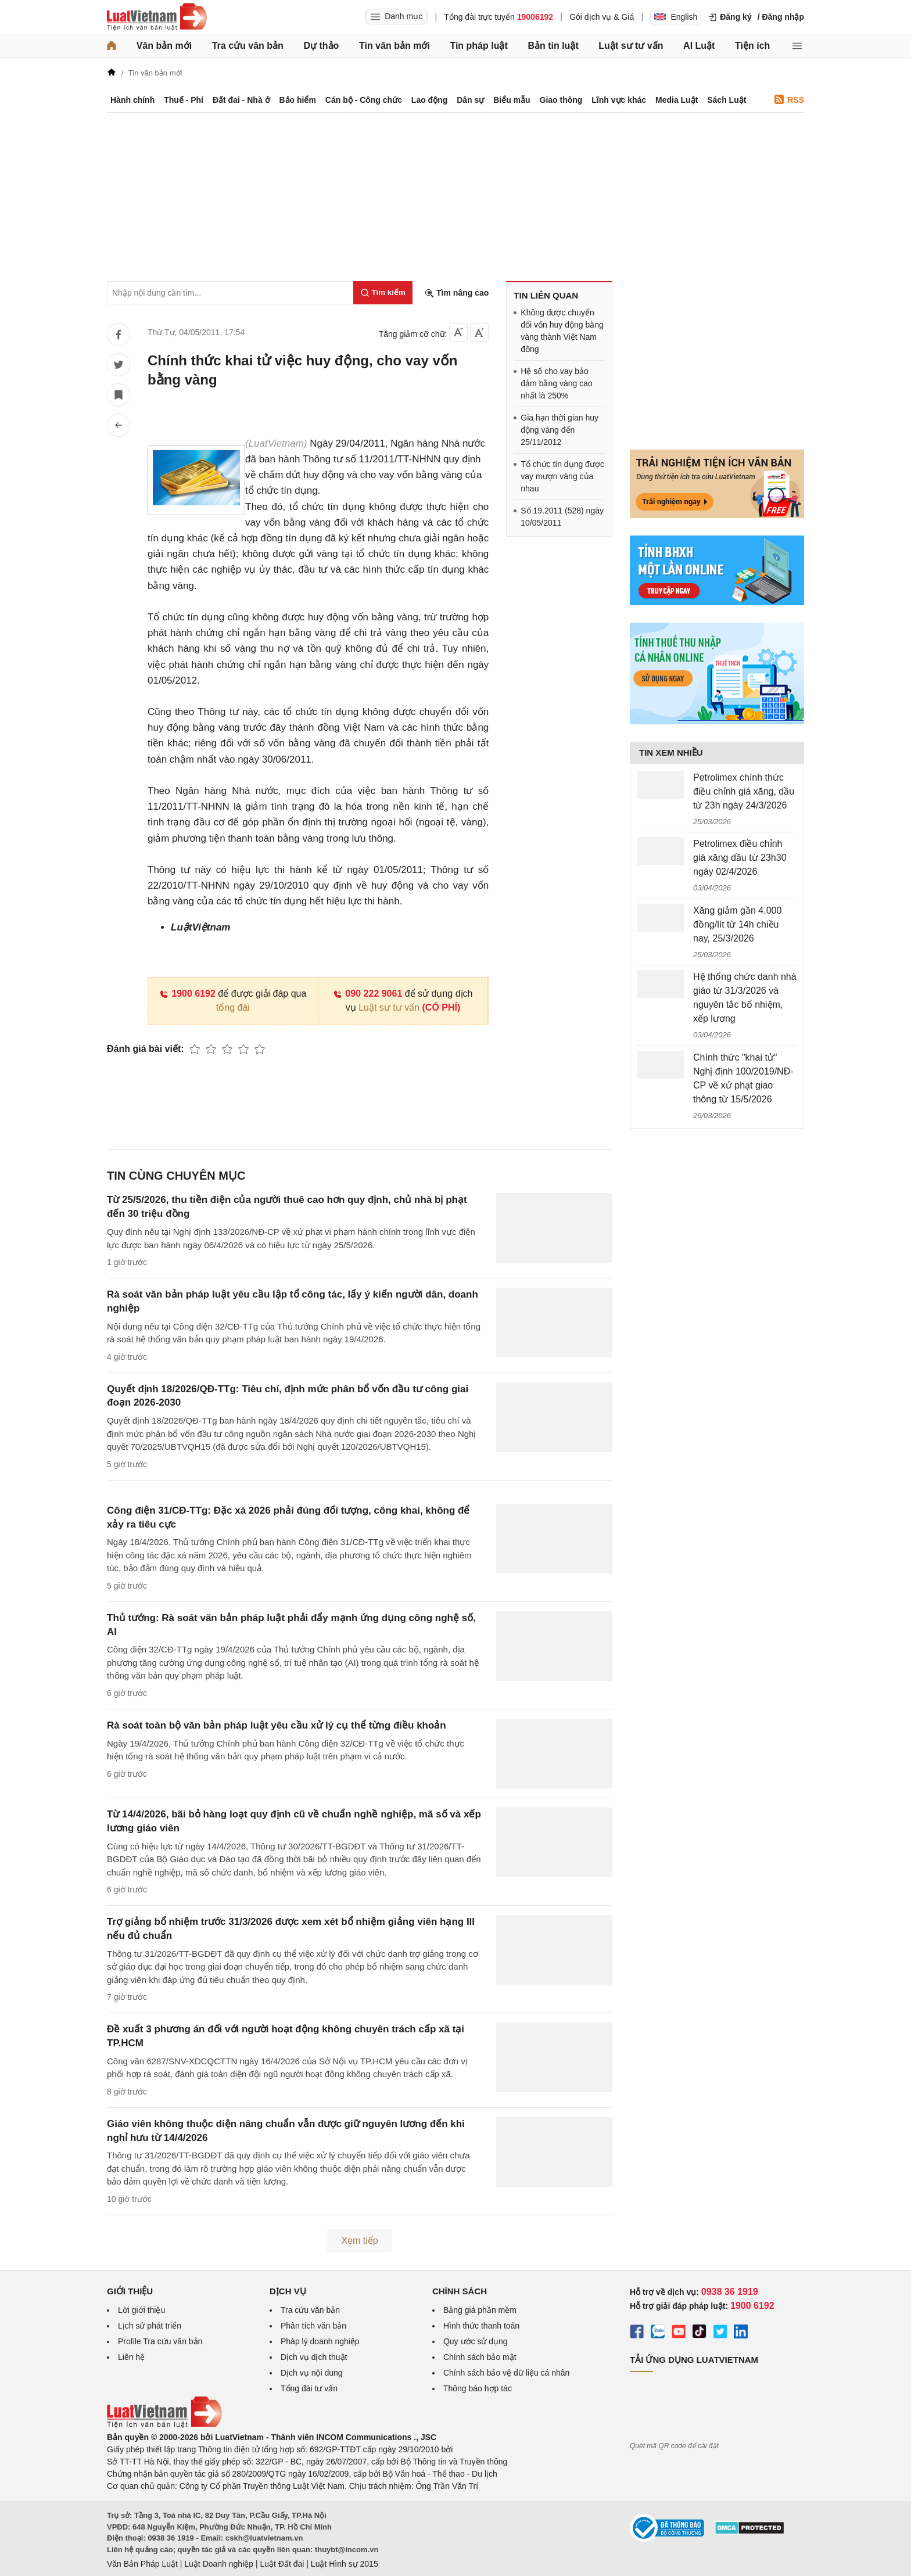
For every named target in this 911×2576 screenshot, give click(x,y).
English (675, 16)
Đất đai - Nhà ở (241, 100)
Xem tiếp (359, 2241)
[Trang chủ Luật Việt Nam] (157, 17)
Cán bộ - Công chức (363, 100)
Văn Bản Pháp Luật (142, 2563)
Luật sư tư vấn (630, 46)
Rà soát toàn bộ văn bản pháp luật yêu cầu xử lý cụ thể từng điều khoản (276, 1725)
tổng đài (233, 1007)
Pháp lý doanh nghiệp (320, 2341)
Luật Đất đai (282, 2563)
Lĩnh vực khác (618, 100)
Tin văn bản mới (394, 46)
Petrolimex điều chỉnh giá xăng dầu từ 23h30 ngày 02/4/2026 (740, 857)
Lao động (429, 100)
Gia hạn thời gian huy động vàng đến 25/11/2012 (559, 430)
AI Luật (699, 46)
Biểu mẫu (511, 100)
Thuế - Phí (183, 100)
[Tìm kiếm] (383, 292)
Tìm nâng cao (457, 293)
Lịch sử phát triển (149, 2325)
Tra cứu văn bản (248, 46)
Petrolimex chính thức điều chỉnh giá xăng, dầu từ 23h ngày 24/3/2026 (743, 791)
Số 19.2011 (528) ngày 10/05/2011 (562, 516)
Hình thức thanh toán (481, 2325)
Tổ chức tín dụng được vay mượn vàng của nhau (562, 476)
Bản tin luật (553, 46)
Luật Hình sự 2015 (344, 2563)
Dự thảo (321, 46)
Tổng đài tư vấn (309, 2388)
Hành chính (132, 100)
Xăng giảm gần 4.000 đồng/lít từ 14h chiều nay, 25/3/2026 (737, 924)
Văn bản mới (164, 46)
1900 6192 (187, 993)
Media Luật (676, 100)
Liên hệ (131, 2357)
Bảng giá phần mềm (480, 2310)
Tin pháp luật (478, 46)
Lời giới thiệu (141, 2310)
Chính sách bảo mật (480, 2357)
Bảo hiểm (297, 100)
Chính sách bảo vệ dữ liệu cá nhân (506, 2372)
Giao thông (561, 100)
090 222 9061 (367, 993)
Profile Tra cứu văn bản (160, 2341)
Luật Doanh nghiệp (218, 2563)
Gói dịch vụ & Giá (601, 16)
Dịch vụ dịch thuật (314, 2357)
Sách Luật (726, 100)
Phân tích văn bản (313, 2325)
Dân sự (470, 100)
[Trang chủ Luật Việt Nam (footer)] (164, 2425)
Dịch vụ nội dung (312, 2372)
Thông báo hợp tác (477, 2388)
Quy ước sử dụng (475, 2341)
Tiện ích (752, 46)
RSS (789, 100)
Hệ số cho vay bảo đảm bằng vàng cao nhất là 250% (556, 383)
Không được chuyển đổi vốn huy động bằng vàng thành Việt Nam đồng (562, 331)
